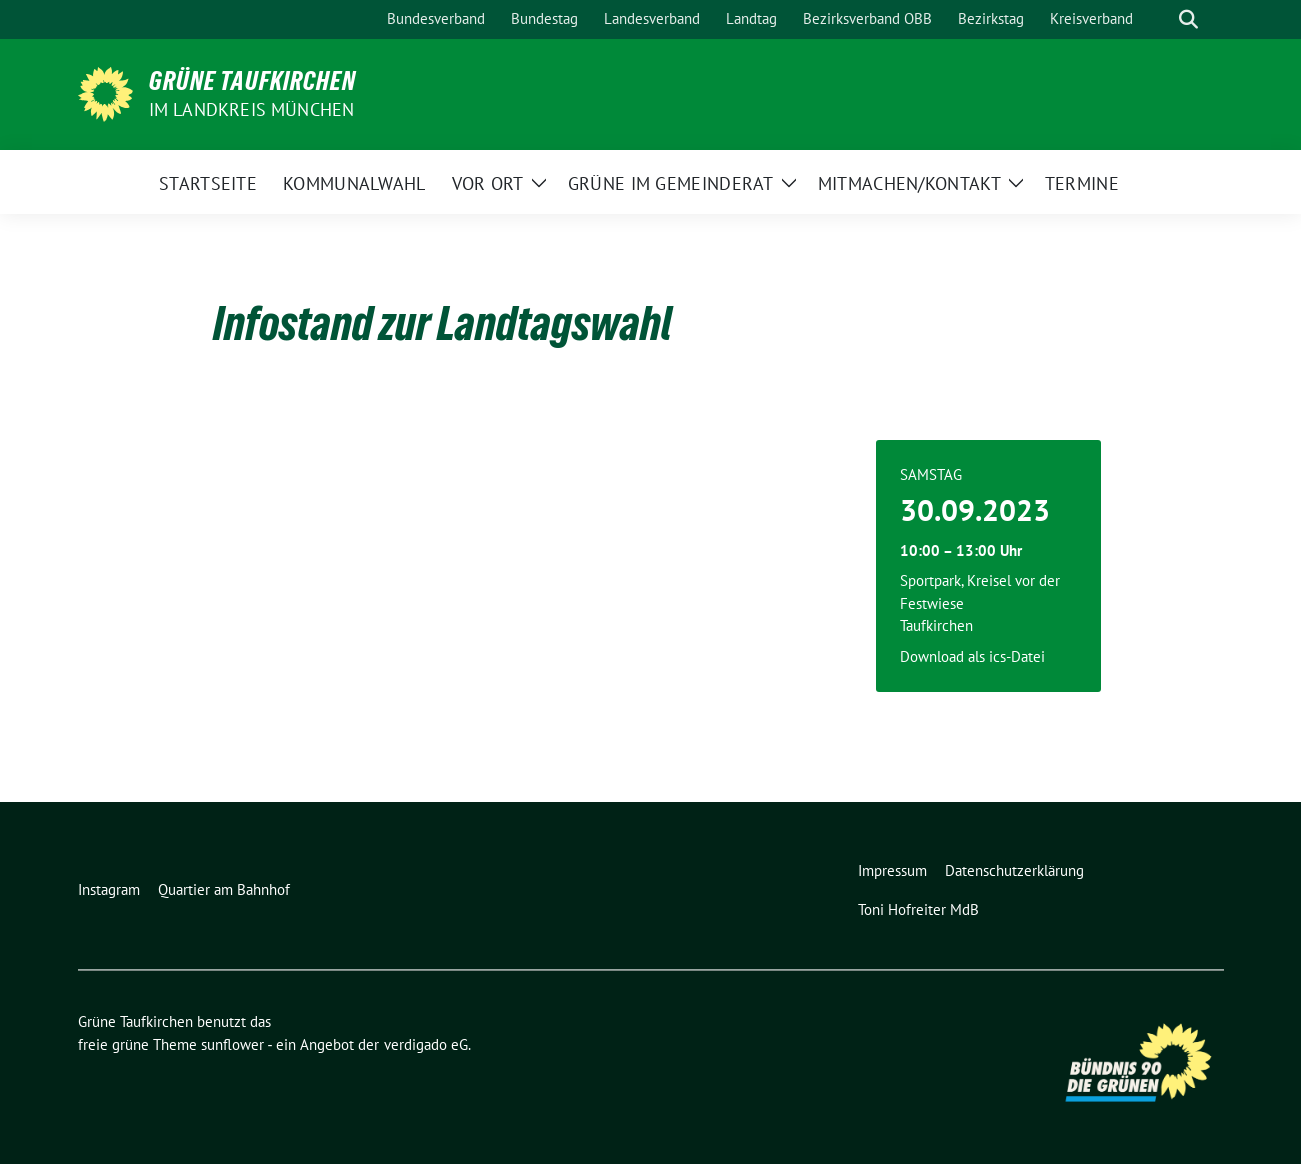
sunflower (232, 1044)
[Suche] (1160, 19)
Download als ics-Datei (972, 656)
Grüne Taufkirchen (252, 81)
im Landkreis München (252, 109)
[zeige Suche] (1188, 19)
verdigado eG (426, 1044)
